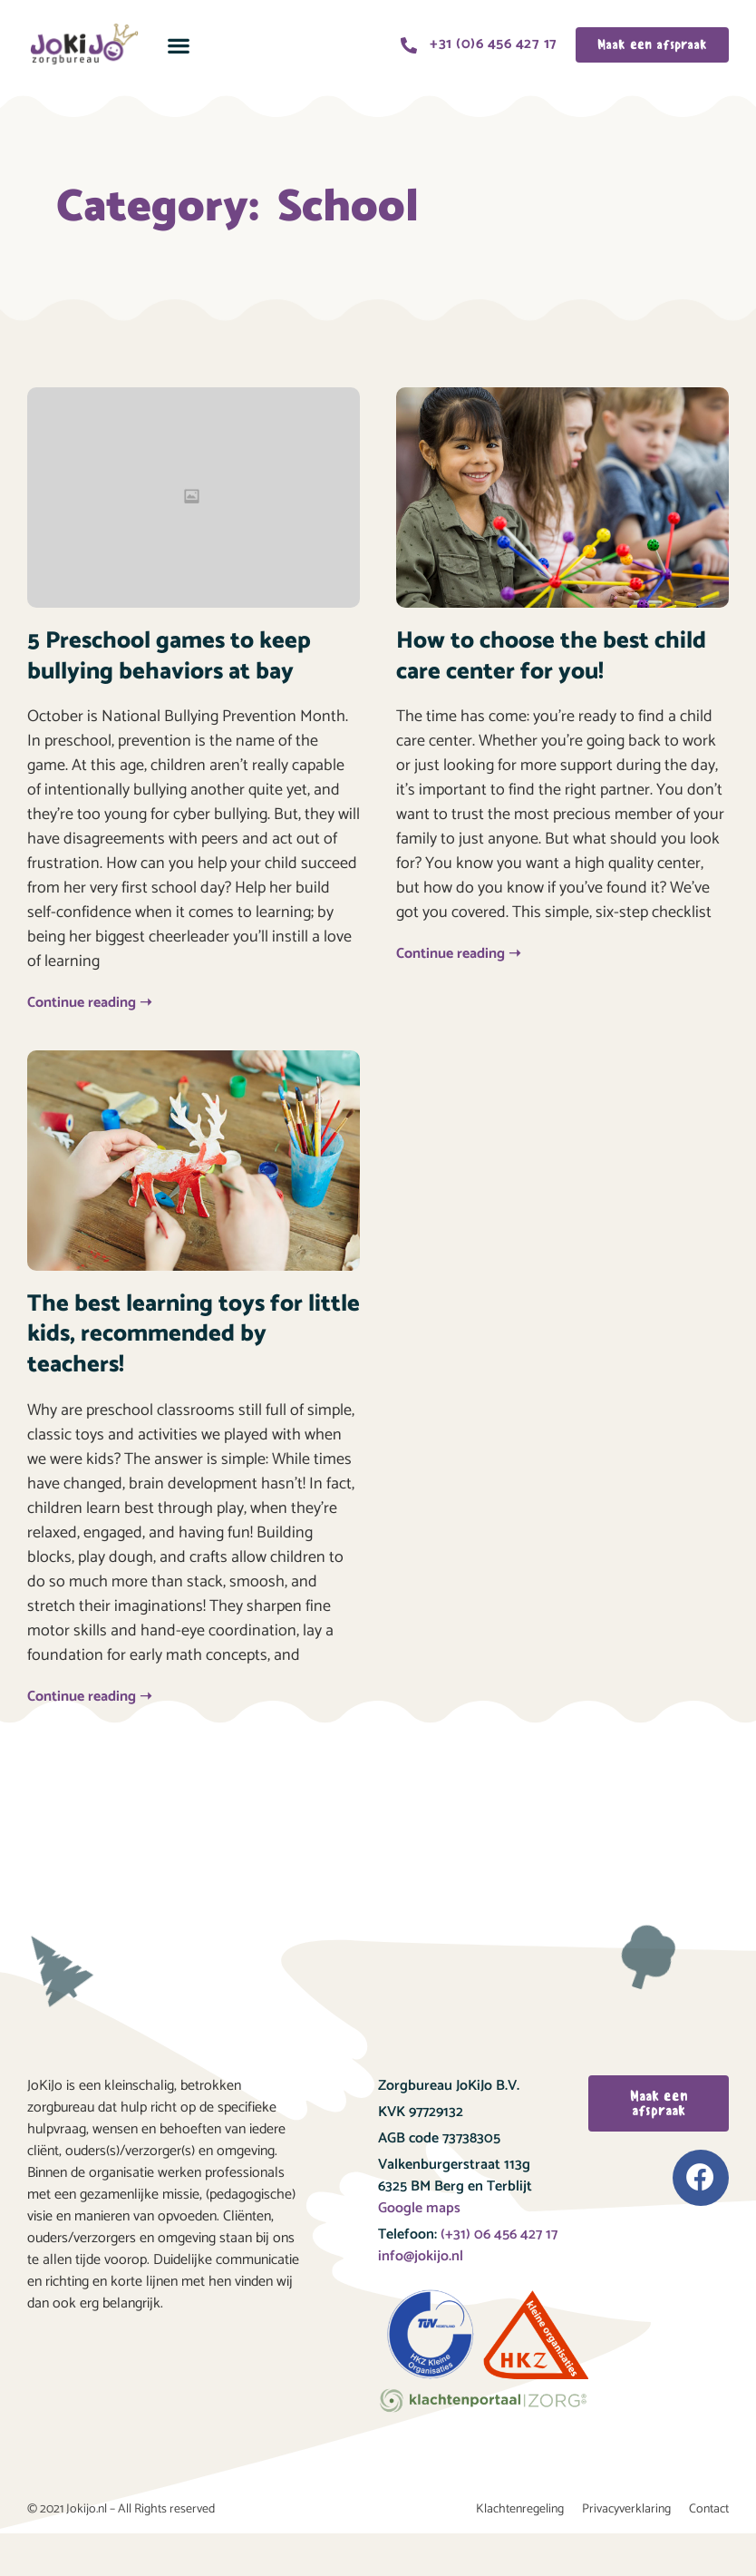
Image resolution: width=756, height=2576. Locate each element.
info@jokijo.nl (420, 2256)
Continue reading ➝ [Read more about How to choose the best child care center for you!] (458, 954)
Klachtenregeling (520, 2509)
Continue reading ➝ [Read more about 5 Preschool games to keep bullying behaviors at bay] (89, 1002)
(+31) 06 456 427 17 (497, 2234)
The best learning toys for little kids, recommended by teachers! (193, 1334)
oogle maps (423, 2208)
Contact (709, 2509)
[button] (178, 45)
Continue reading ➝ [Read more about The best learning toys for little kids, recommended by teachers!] (89, 1696)
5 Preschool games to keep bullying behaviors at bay (169, 656)
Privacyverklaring (626, 2509)
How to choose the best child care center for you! (551, 656)
